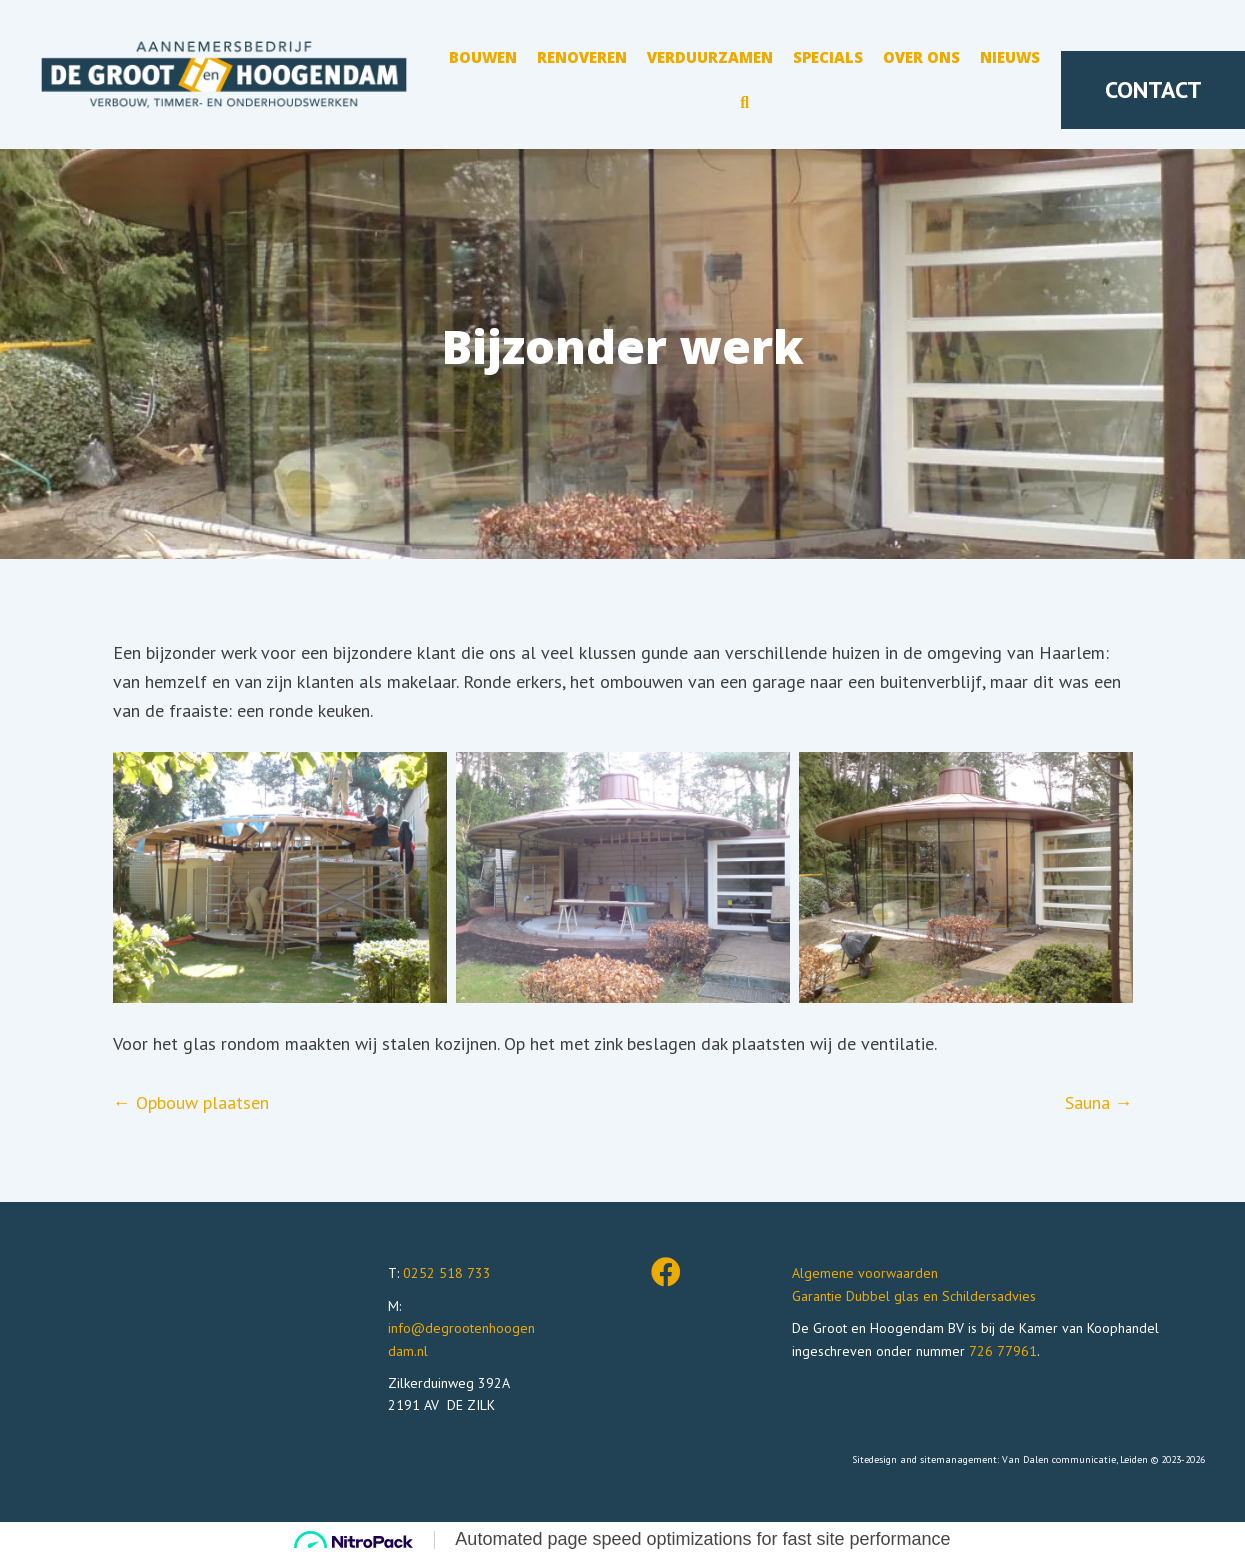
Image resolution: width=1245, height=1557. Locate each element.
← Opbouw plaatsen (191, 1102)
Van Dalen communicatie (1059, 1459)
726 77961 (1003, 1351)
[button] (744, 106)
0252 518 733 (447, 1273)
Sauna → (1099, 1102)
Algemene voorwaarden (865, 1273)
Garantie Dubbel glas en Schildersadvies (914, 1296)
